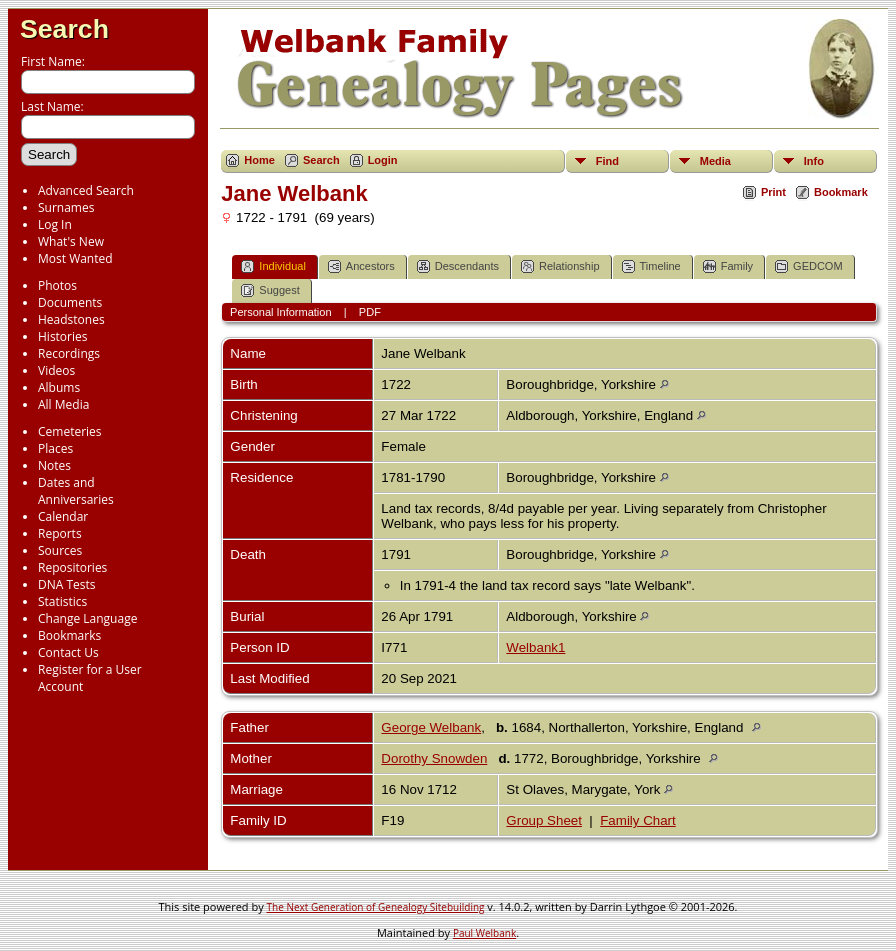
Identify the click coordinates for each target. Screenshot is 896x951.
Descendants (458, 266)
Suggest (270, 290)
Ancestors (361, 266)
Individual (273, 266)
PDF (370, 312)
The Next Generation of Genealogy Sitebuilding (376, 907)
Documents (70, 302)
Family (728, 266)
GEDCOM (809, 266)
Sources (60, 550)
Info (814, 161)
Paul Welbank (484, 933)
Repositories (72, 567)
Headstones (71, 319)
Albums (59, 387)
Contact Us (68, 652)
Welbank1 (535, 647)
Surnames (66, 207)
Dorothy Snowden (434, 758)
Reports (60, 533)
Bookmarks (69, 635)
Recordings (69, 353)
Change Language (87, 618)
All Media (63, 404)
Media (715, 161)
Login (383, 160)
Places (55, 448)
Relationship (560, 266)
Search (64, 29)
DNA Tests (67, 584)
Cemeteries (70, 431)
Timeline (651, 266)
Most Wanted (75, 258)
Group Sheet (544, 820)
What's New (71, 241)
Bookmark (841, 192)
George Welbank (431, 727)
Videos (56, 370)
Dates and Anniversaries (76, 491)
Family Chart (638, 820)
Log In (55, 224)
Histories (62, 336)
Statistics (62, 601)
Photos (57, 285)
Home (259, 160)
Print (773, 192)
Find (607, 161)
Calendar (63, 516)
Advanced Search (86, 190)
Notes (54, 465)
